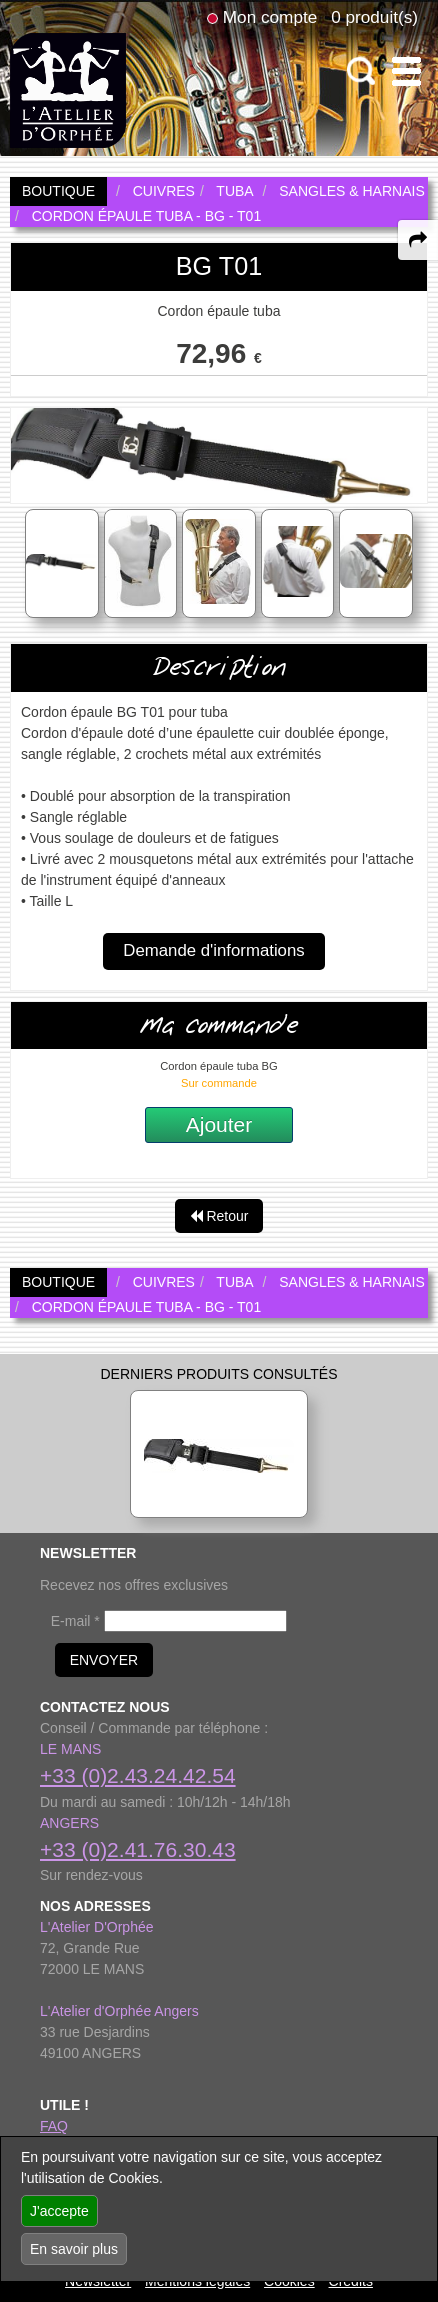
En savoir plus (74, 2249)
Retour (219, 1216)
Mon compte (270, 17)
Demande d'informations (213, 950)
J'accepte (59, 2211)
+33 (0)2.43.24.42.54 (138, 1775)
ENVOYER (104, 1660)
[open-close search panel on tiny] (361, 71)
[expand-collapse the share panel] (418, 240)
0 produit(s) (374, 17)
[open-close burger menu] (406, 71)
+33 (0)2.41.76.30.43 (138, 1849)
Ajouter (219, 1124)
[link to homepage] (68, 89)
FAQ (54, 2126)
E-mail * (75, 1621)
